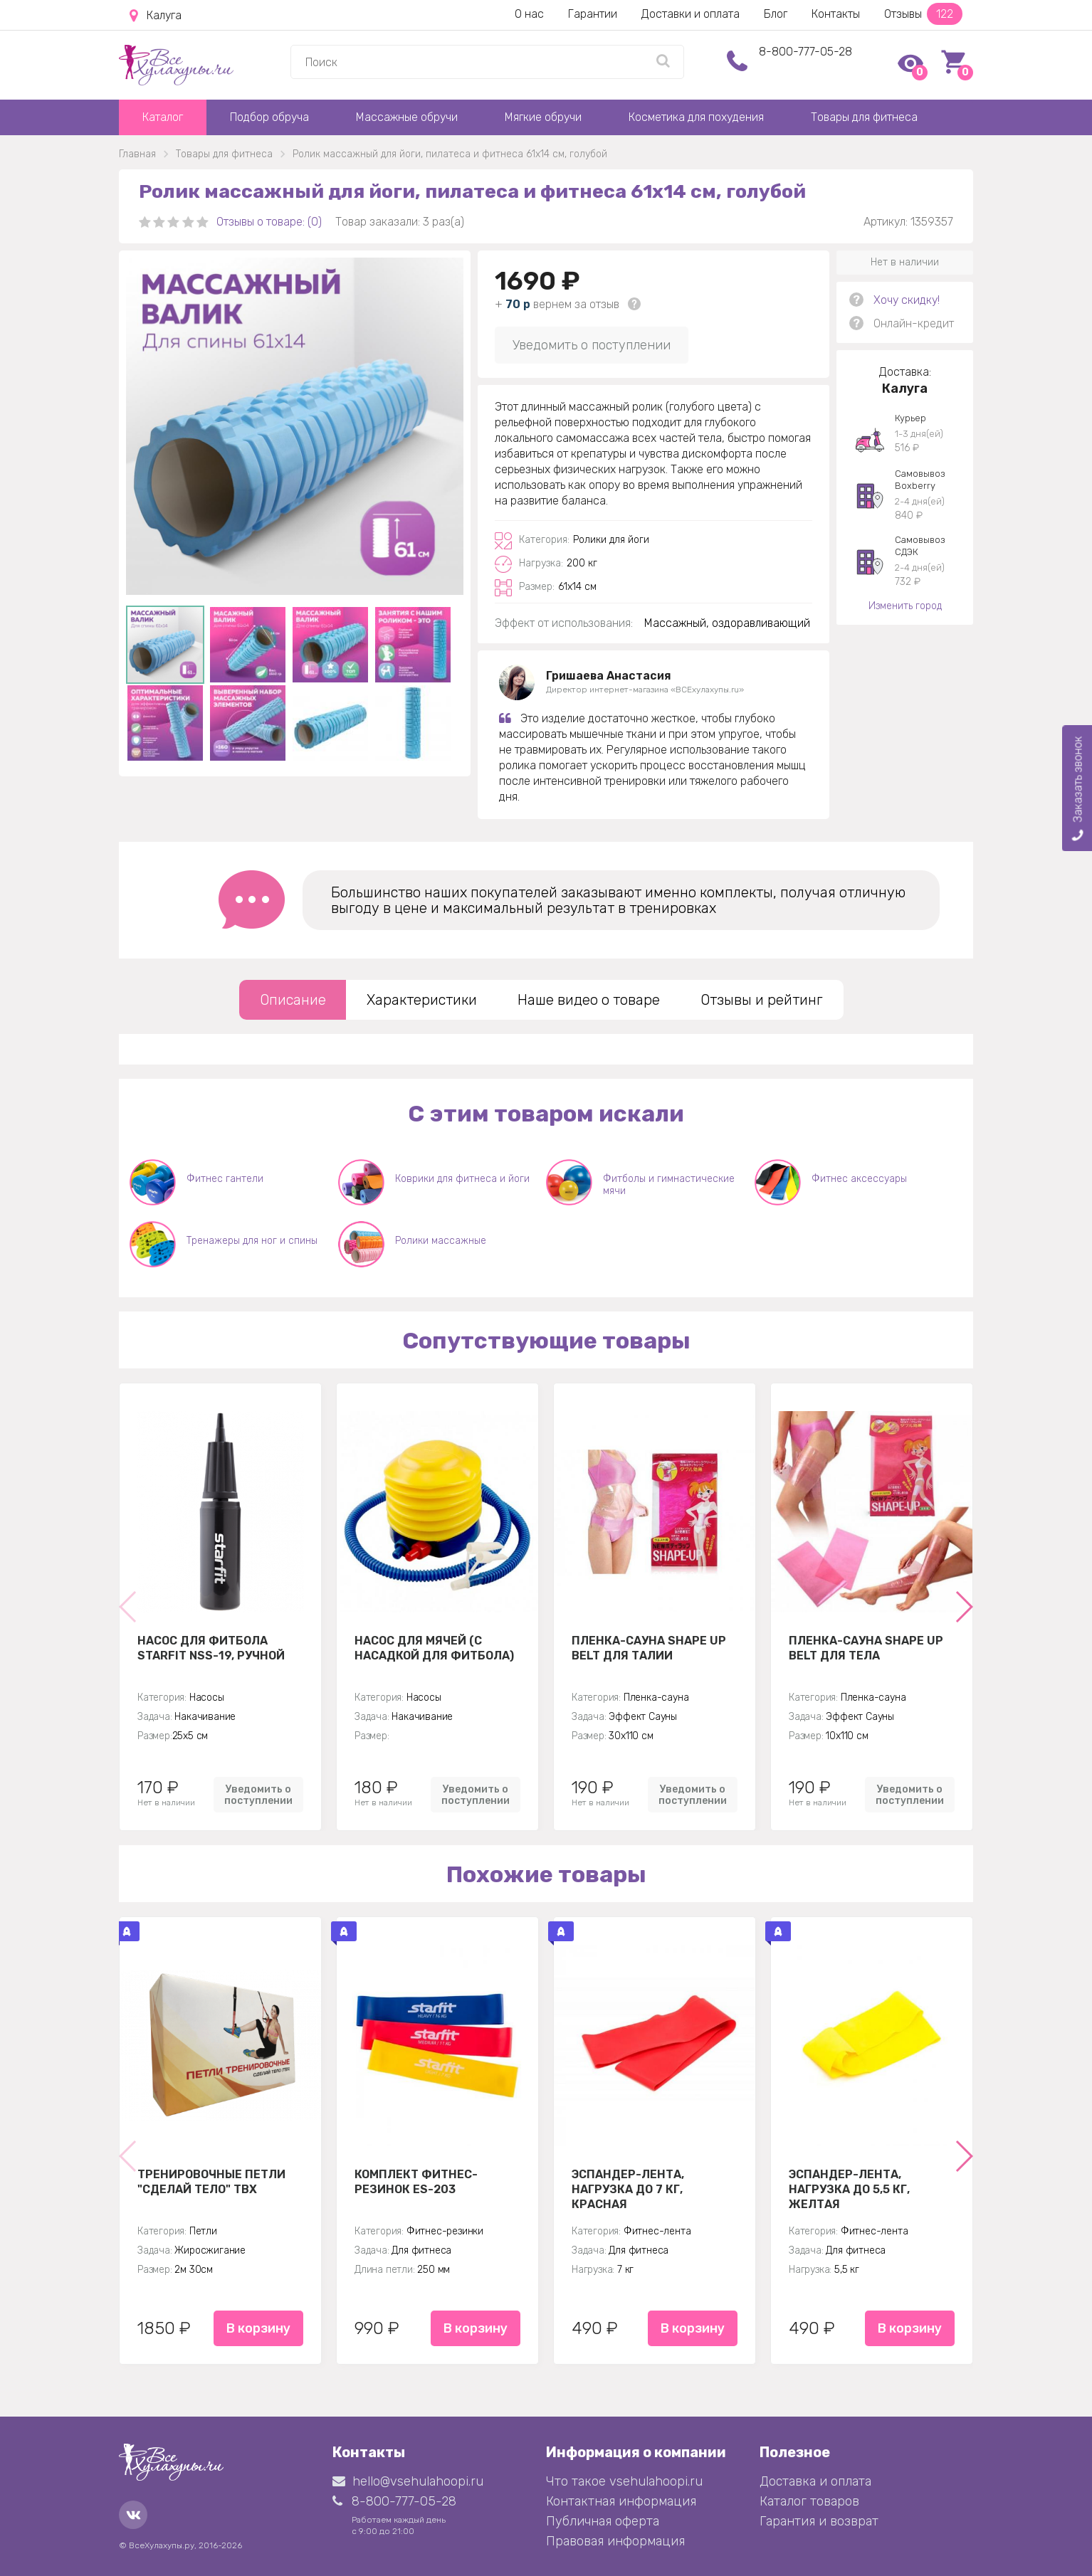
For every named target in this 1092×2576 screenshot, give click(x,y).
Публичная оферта (602, 2521)
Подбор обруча (269, 117)
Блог (775, 14)
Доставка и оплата (815, 2481)
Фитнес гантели (225, 1179)
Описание (293, 999)
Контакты (836, 14)
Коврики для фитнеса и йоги (462, 1179)
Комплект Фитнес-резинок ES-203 (416, 2182)
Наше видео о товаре (589, 999)
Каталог (162, 117)
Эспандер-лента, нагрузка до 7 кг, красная (628, 2189)
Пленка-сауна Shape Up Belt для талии (649, 1648)
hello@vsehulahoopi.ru (407, 2481)
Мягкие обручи (543, 117)
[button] (963, 1606)
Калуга (156, 16)
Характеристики (422, 999)
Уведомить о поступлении (592, 345)
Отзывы (923, 14)
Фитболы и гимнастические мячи (669, 1185)
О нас (529, 14)
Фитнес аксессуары (859, 1179)
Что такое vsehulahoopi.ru (624, 2481)
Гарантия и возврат (819, 2521)
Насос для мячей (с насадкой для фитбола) (434, 1648)
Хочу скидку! (906, 300)
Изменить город (905, 606)
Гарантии (592, 14)
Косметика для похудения (696, 117)
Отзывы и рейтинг (761, 999)
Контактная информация (621, 2501)
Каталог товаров (809, 2501)
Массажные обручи (407, 117)
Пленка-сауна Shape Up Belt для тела (866, 1648)
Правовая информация (615, 2541)
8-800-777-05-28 (805, 51)
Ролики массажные (440, 1241)
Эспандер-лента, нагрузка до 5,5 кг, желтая (849, 2189)
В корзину (258, 2328)
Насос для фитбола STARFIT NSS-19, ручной (211, 1648)
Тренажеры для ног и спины (252, 1241)
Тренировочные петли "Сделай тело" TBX (211, 2182)
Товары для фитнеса (864, 117)
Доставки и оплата (690, 14)
